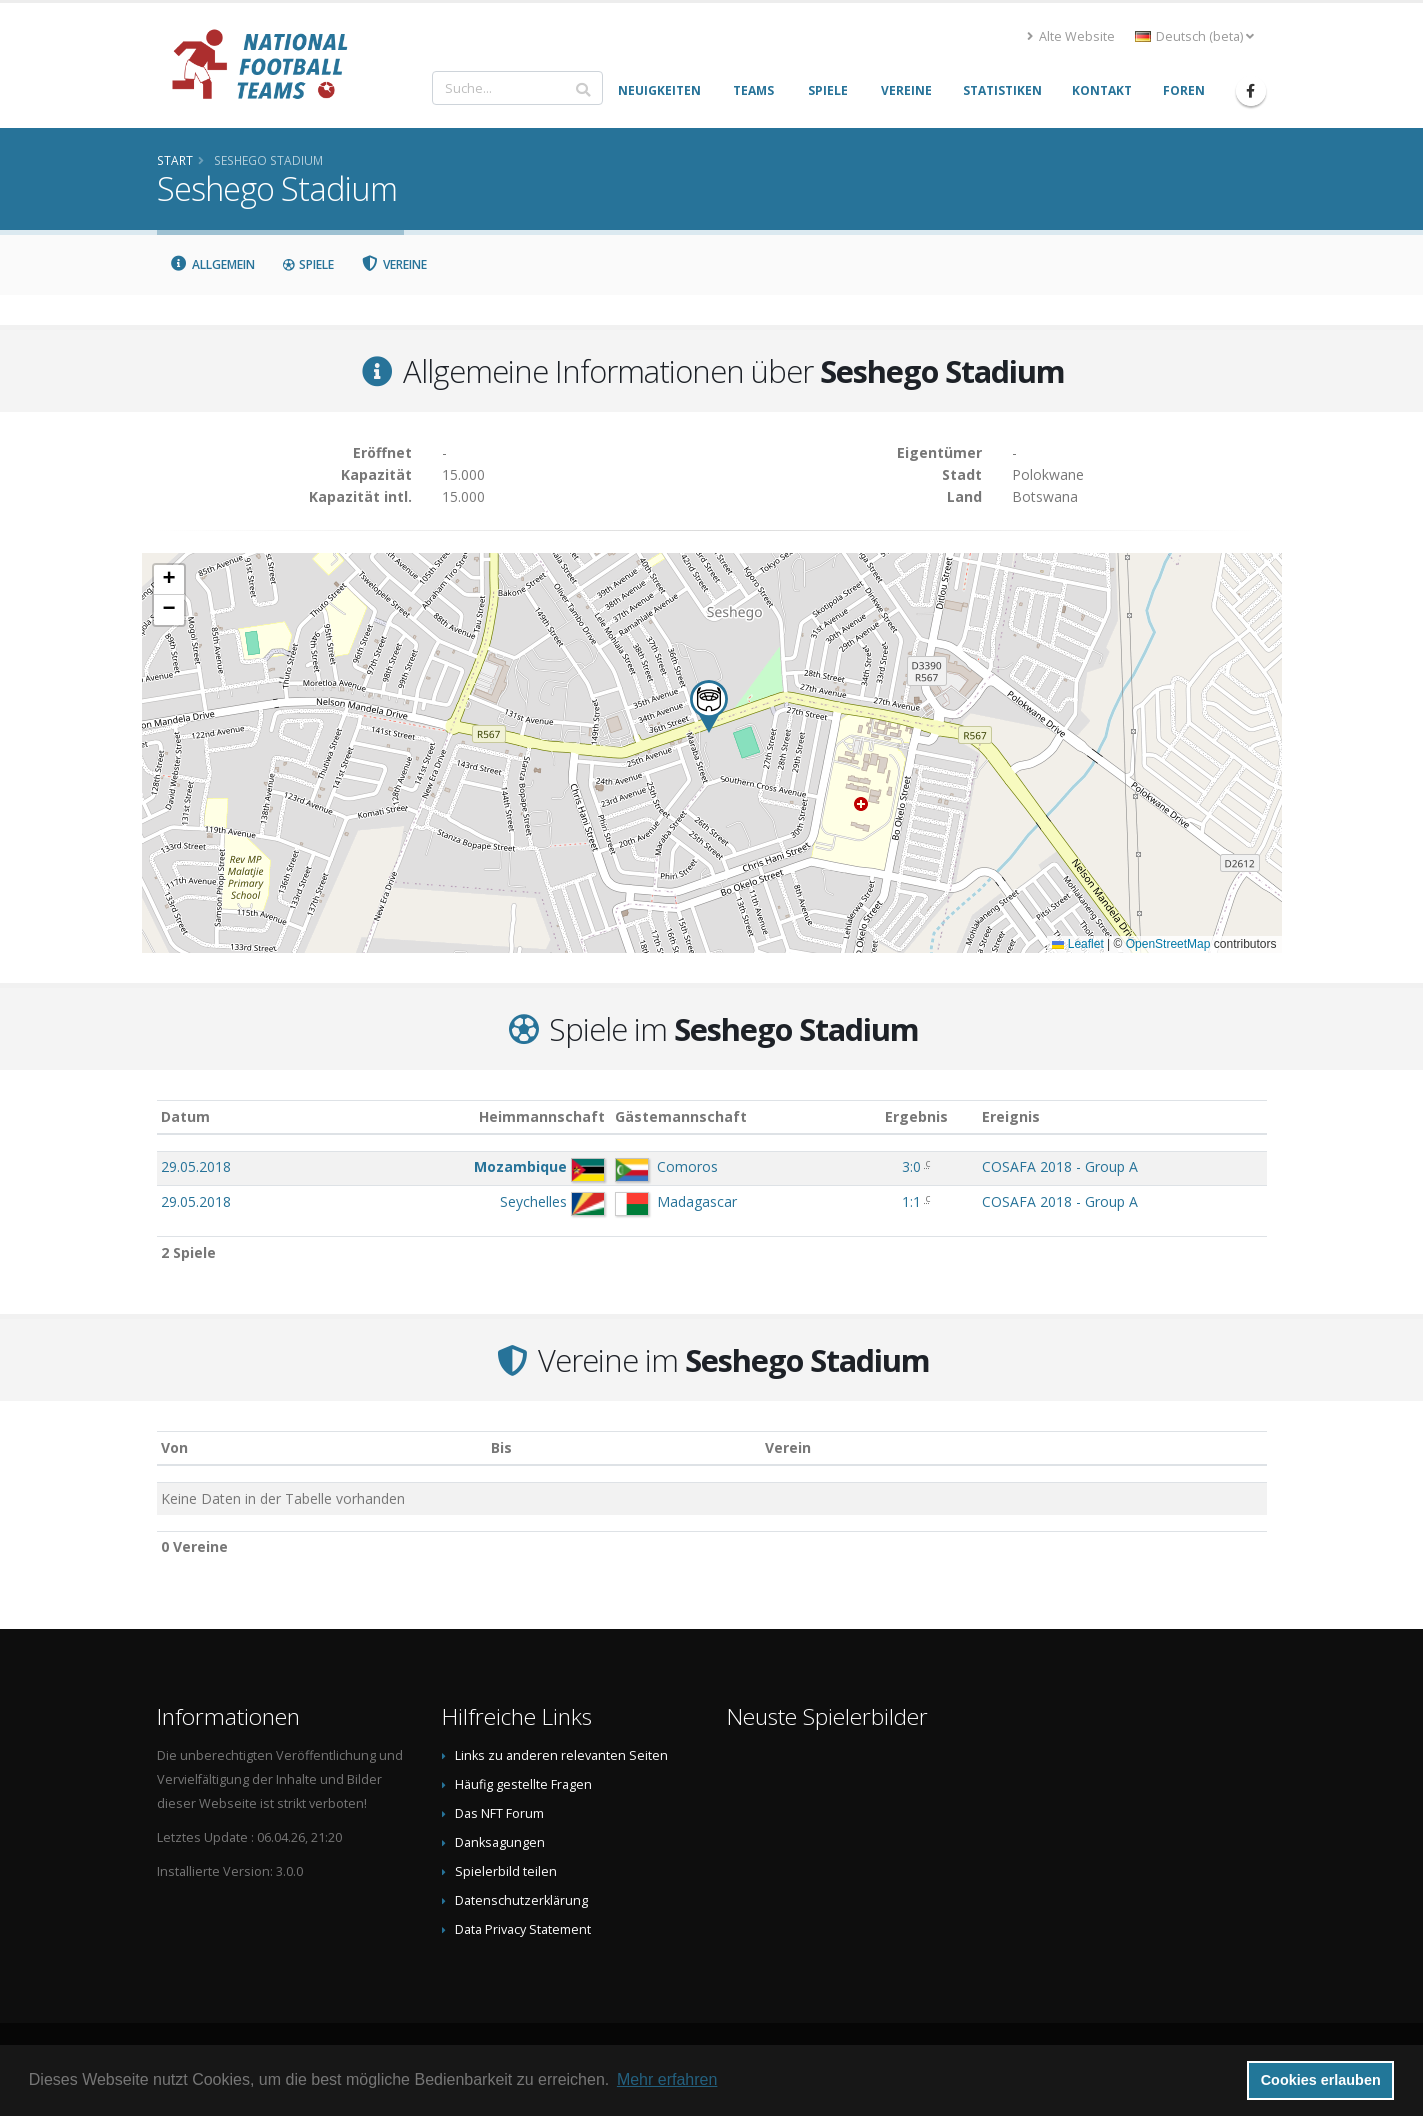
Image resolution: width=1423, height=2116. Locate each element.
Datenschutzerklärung (521, 1900)
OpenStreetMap (1168, 944)
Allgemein (213, 264)
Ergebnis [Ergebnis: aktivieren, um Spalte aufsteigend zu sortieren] (916, 1116)
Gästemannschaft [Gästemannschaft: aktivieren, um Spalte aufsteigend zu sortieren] (681, 1116)
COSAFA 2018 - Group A (1060, 1166)
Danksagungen (500, 1842)
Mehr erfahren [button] (667, 2079)
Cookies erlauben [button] (1321, 2080)
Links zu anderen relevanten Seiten (561, 1755)
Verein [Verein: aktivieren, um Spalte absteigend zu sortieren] (788, 1447)
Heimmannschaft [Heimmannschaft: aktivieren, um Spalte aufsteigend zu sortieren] (542, 1116)
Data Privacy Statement (523, 1929)
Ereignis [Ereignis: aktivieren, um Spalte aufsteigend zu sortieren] (1011, 1116)
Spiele (307, 264)
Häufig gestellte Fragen (523, 1784)
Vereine (393, 264)
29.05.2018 (196, 1166)
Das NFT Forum (499, 1813)
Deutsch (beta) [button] (1194, 36)
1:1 (911, 1201)
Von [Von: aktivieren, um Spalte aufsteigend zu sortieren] (174, 1447)
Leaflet (1077, 944)
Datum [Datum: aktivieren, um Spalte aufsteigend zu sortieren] (185, 1116)
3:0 (911, 1166)
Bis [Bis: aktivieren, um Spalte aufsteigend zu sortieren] (501, 1447)
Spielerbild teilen (506, 1871)
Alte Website (1071, 36)
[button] (709, 706)
